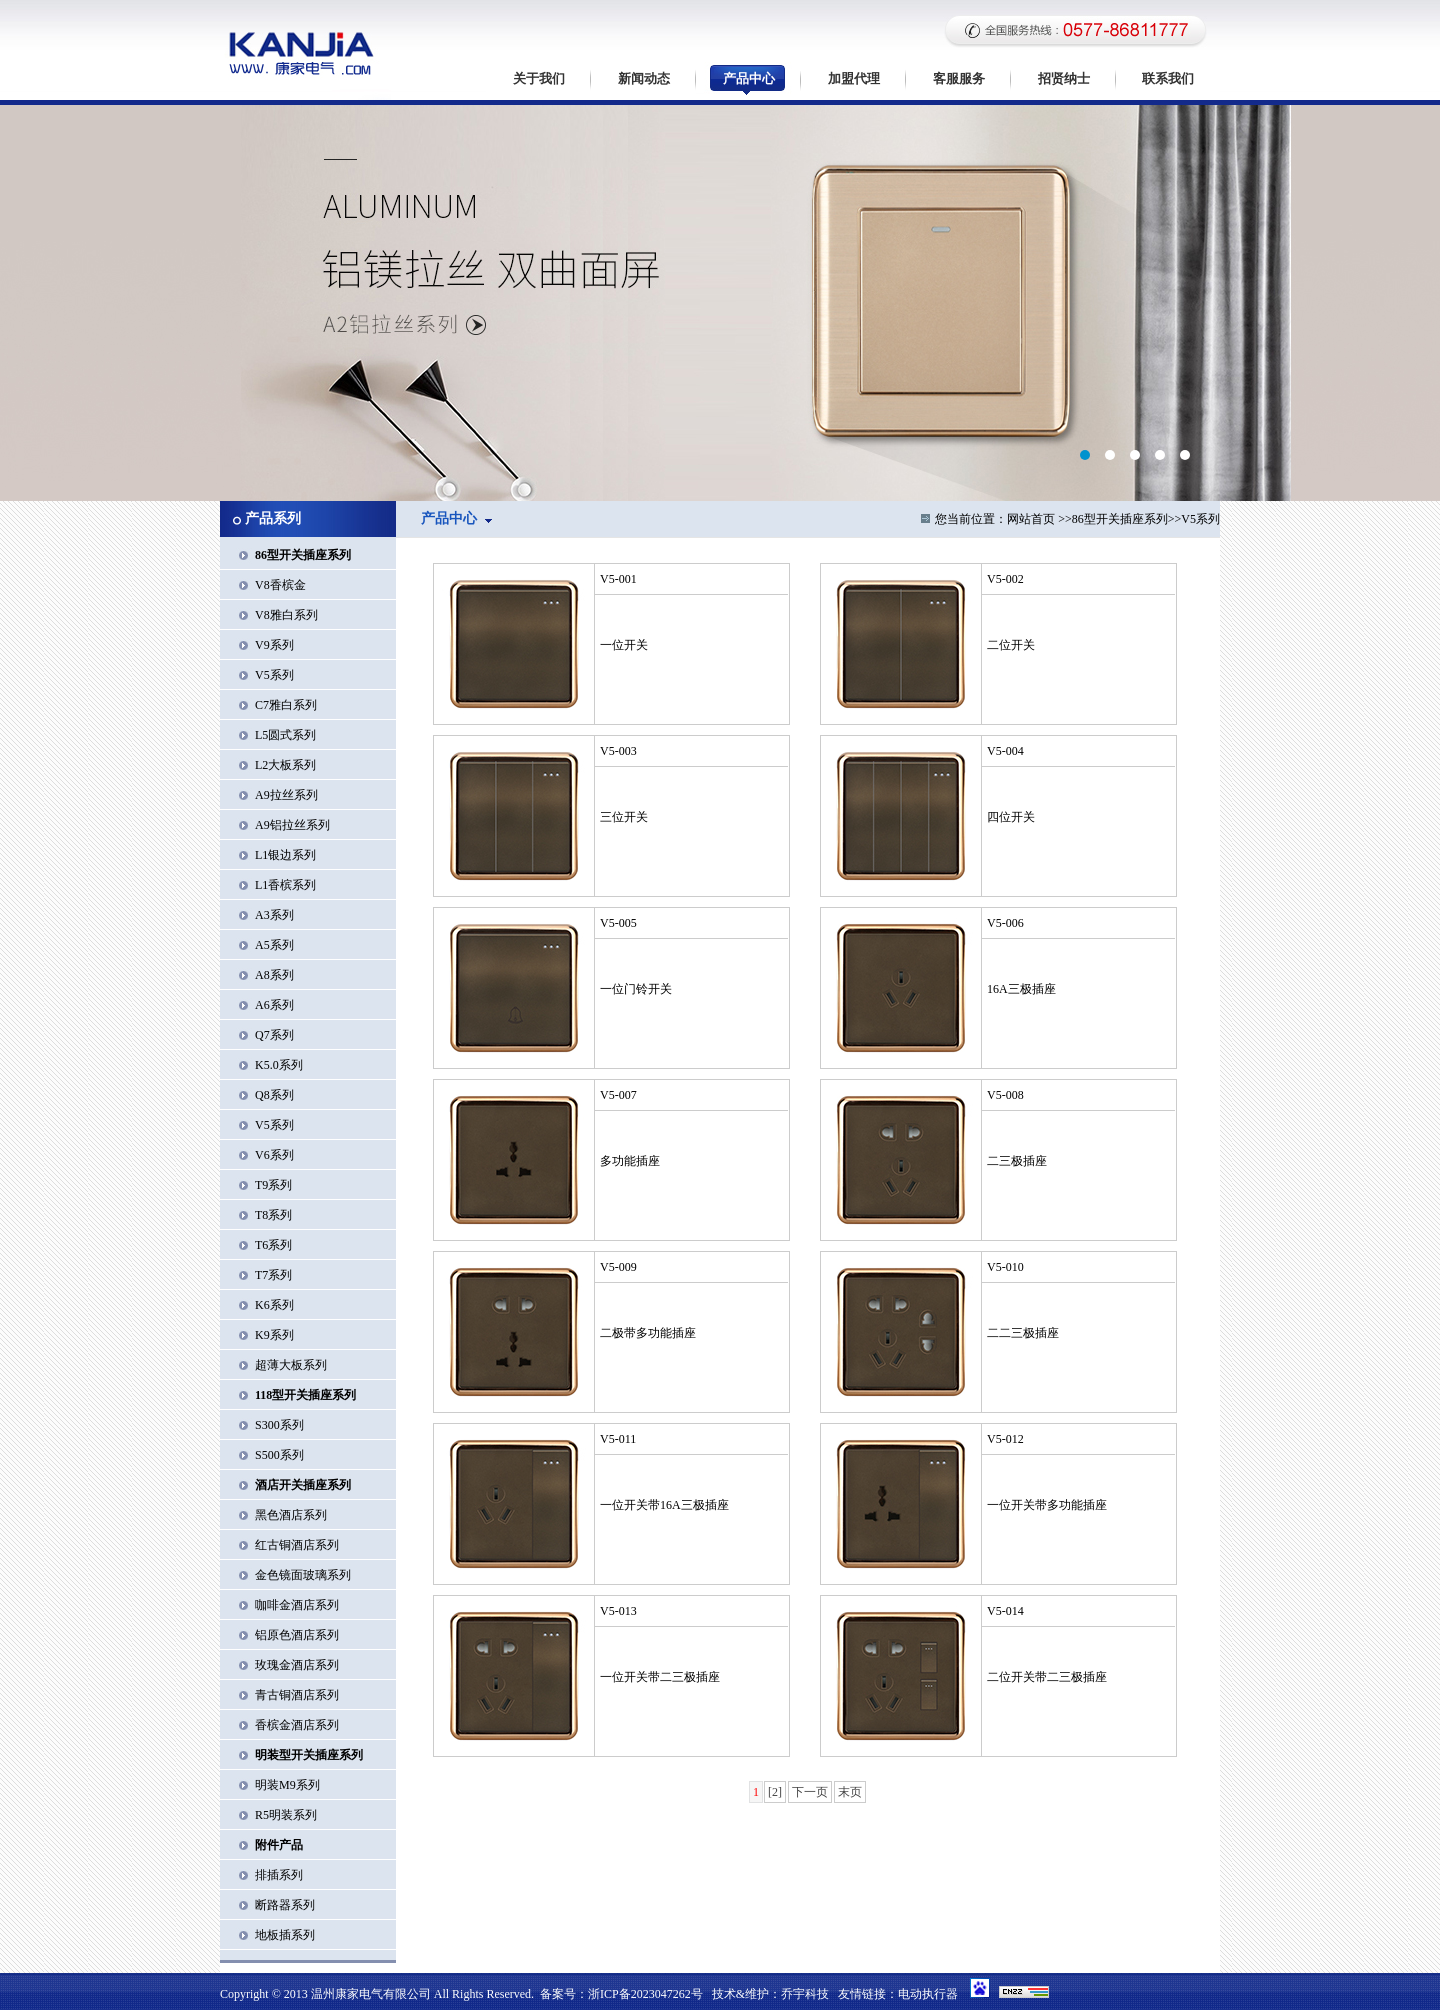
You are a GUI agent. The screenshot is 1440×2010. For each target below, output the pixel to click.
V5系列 (274, 675)
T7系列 (273, 1275)
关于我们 (539, 78)
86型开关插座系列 (1120, 519)
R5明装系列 (286, 1815)
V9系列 (274, 645)
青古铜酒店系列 (297, 1695)
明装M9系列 (287, 1785)
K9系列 (274, 1335)
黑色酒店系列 (291, 1515)
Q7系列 (274, 1035)
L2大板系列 (285, 765)
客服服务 (959, 78)
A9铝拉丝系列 (292, 825)
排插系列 (279, 1875)
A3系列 (274, 915)
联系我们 (1168, 78)
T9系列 (273, 1185)
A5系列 (274, 945)
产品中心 (749, 78)
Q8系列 (274, 1095)
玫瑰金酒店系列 (297, 1665)
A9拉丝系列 (286, 795)
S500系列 (279, 1455)
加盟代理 (854, 78)
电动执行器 (928, 1994)
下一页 (810, 1792)
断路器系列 (285, 1905)
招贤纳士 (1064, 78)
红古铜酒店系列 (297, 1545)
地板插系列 (285, 1935)
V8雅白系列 (286, 615)
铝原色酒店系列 (297, 1635)
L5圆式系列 (285, 735)
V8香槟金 (280, 585)
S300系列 (279, 1425)
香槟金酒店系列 (297, 1725)
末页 (850, 1792)
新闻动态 (644, 78)
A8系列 (274, 975)
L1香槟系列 (285, 885)
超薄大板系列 (291, 1365)
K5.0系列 (279, 1065)
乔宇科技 (805, 1994)
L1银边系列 (285, 855)
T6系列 (273, 1245)
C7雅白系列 (286, 705)
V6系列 (274, 1155)
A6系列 (274, 1005)
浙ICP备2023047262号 (645, 1994)
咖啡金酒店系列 (297, 1605)
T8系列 (273, 1215)
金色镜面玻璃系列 (303, 1575)
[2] (775, 1792)
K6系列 (274, 1305)
